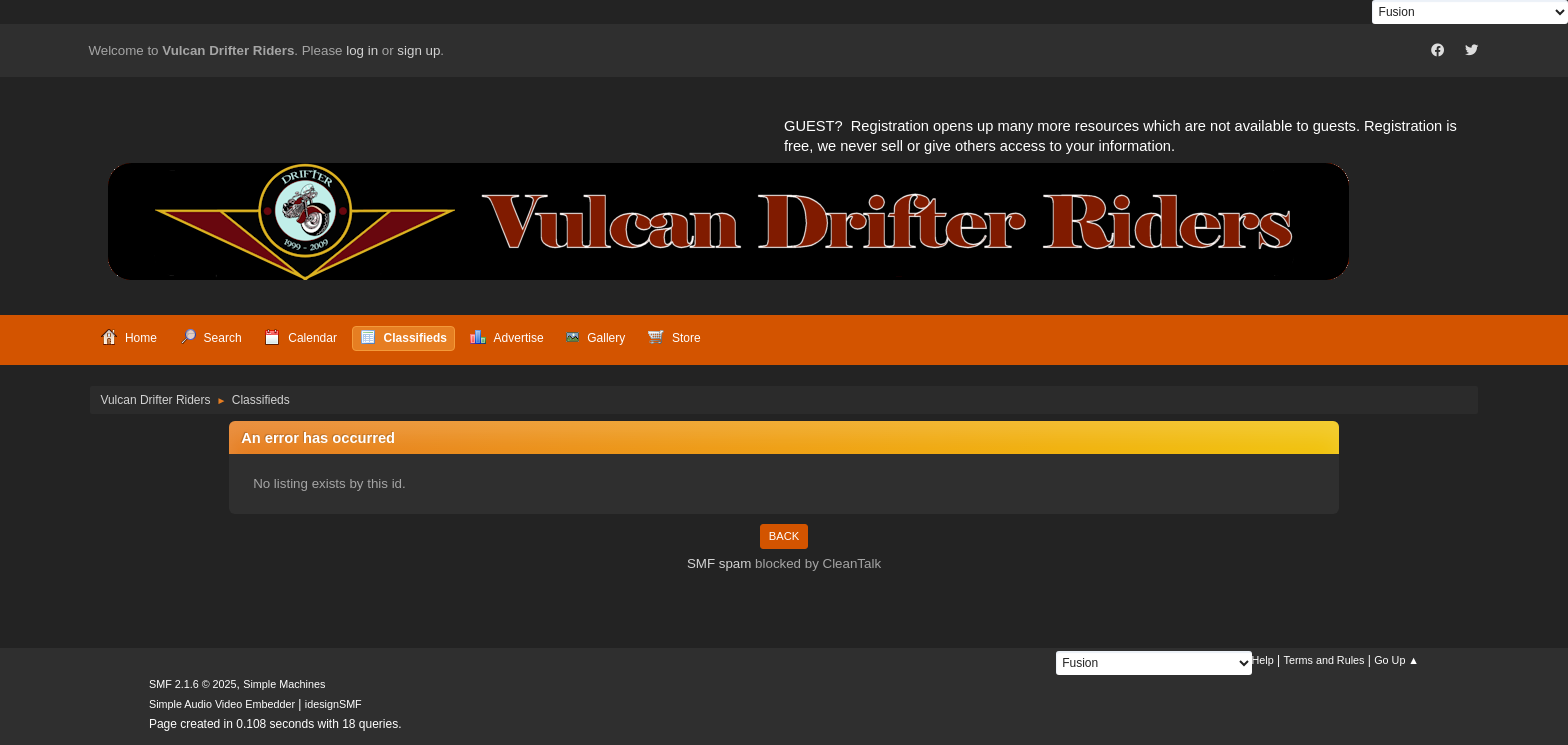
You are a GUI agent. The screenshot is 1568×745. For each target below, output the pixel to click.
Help (1263, 660)
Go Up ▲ (1396, 660)
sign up (418, 50)
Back (784, 536)
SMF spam (719, 563)
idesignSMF (333, 704)
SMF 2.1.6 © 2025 (193, 684)
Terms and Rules (1324, 660)
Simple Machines (284, 684)
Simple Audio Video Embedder (222, 704)
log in (362, 50)
